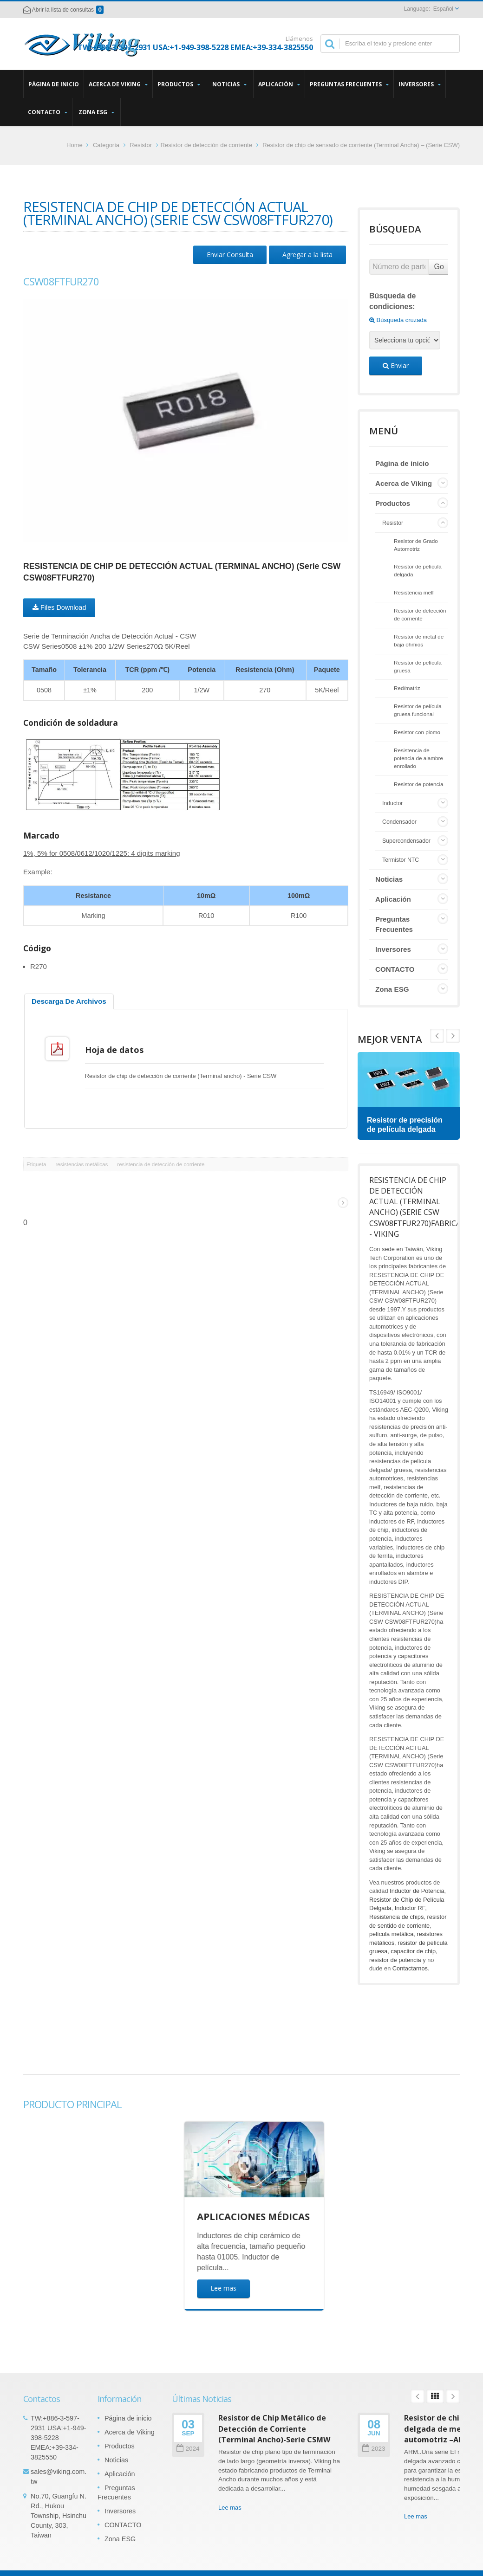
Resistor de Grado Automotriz (416, 545)
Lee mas (230, 2507)
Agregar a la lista (307, 254)
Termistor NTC (400, 860)
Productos (179, 84)
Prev (453, 1036)
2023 (373, 2448)
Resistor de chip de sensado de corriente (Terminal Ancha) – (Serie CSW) (361, 145)
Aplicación (279, 84)
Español (443, 9)
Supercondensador (406, 841)
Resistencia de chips (396, 1916)
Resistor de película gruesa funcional (418, 710)
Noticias (229, 84)
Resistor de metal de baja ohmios (419, 640)
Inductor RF (410, 1908)
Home (74, 145)
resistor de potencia (395, 1959)
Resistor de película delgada (418, 570)
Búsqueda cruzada (398, 319)
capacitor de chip (413, 1951)
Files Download (59, 607)
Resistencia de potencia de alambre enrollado (418, 758)
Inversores (419, 84)
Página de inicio (54, 84)
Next (437, 1036)
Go (439, 267)
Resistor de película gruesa (418, 666)
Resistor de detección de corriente (206, 145)
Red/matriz (407, 688)
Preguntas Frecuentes (349, 84)
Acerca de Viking (118, 84)
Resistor (141, 145)
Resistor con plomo (417, 732)
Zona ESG (96, 112)
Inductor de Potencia (417, 1890)
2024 (187, 2448)
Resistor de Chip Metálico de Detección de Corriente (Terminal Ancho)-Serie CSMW (274, 2429)
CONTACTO (47, 112)
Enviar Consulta (230, 254)
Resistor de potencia (419, 784)
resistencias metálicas (81, 1164)
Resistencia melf (414, 592)
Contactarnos (410, 1968)
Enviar (396, 365)
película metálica (391, 1933)
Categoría (106, 145)
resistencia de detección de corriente (160, 1164)
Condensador (399, 822)
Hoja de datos (114, 1049)
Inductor (392, 803)
